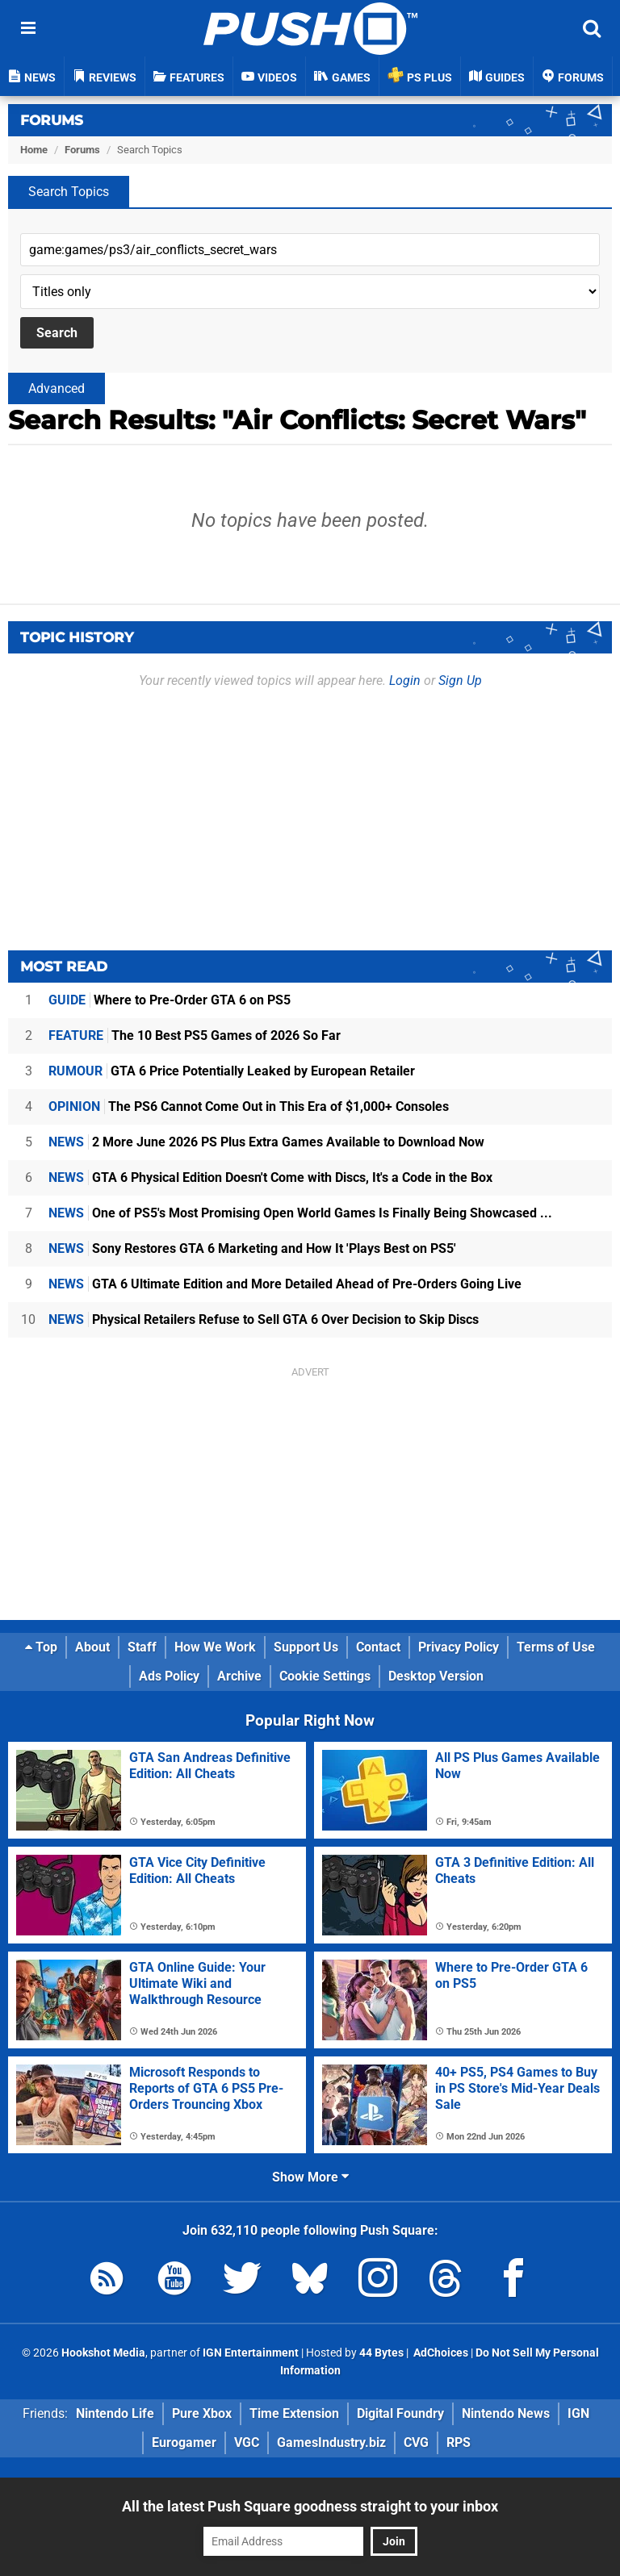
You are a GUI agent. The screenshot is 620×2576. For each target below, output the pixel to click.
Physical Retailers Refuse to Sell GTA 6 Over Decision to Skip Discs (263, 1319)
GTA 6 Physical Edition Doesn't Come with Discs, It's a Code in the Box (270, 1177)
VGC (246, 2442)
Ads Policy (169, 1676)
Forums (51, 120)
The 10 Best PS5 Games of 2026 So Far (194, 1035)
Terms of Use (556, 1647)
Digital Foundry (400, 2413)
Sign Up (460, 680)
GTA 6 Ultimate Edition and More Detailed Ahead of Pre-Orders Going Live (285, 1284)
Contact (378, 1647)
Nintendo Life (115, 2413)
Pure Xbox (202, 2413)
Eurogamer (184, 2442)
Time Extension (294, 2413)
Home (34, 150)
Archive (239, 1676)
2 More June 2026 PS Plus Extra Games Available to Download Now (266, 1142)
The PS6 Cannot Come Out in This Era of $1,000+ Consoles (248, 1106)
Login (405, 680)
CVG (416, 2442)
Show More (310, 2177)
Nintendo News (506, 2413)
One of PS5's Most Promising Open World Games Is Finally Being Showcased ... (300, 1213)
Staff (142, 1647)
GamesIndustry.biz (331, 2442)
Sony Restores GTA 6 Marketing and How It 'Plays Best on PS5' (252, 1248)
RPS (458, 2442)
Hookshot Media (103, 2353)
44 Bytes (381, 2353)
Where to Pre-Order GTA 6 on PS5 (169, 1000)
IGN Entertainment (251, 2353)
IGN (578, 2413)
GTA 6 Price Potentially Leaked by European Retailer (231, 1071)
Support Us (306, 1647)
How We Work (215, 1647)
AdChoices (439, 2353)
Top (41, 1647)
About (92, 1647)
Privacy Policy (458, 1647)
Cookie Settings (325, 1676)
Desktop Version (436, 1676)
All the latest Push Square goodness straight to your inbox (310, 2506)
